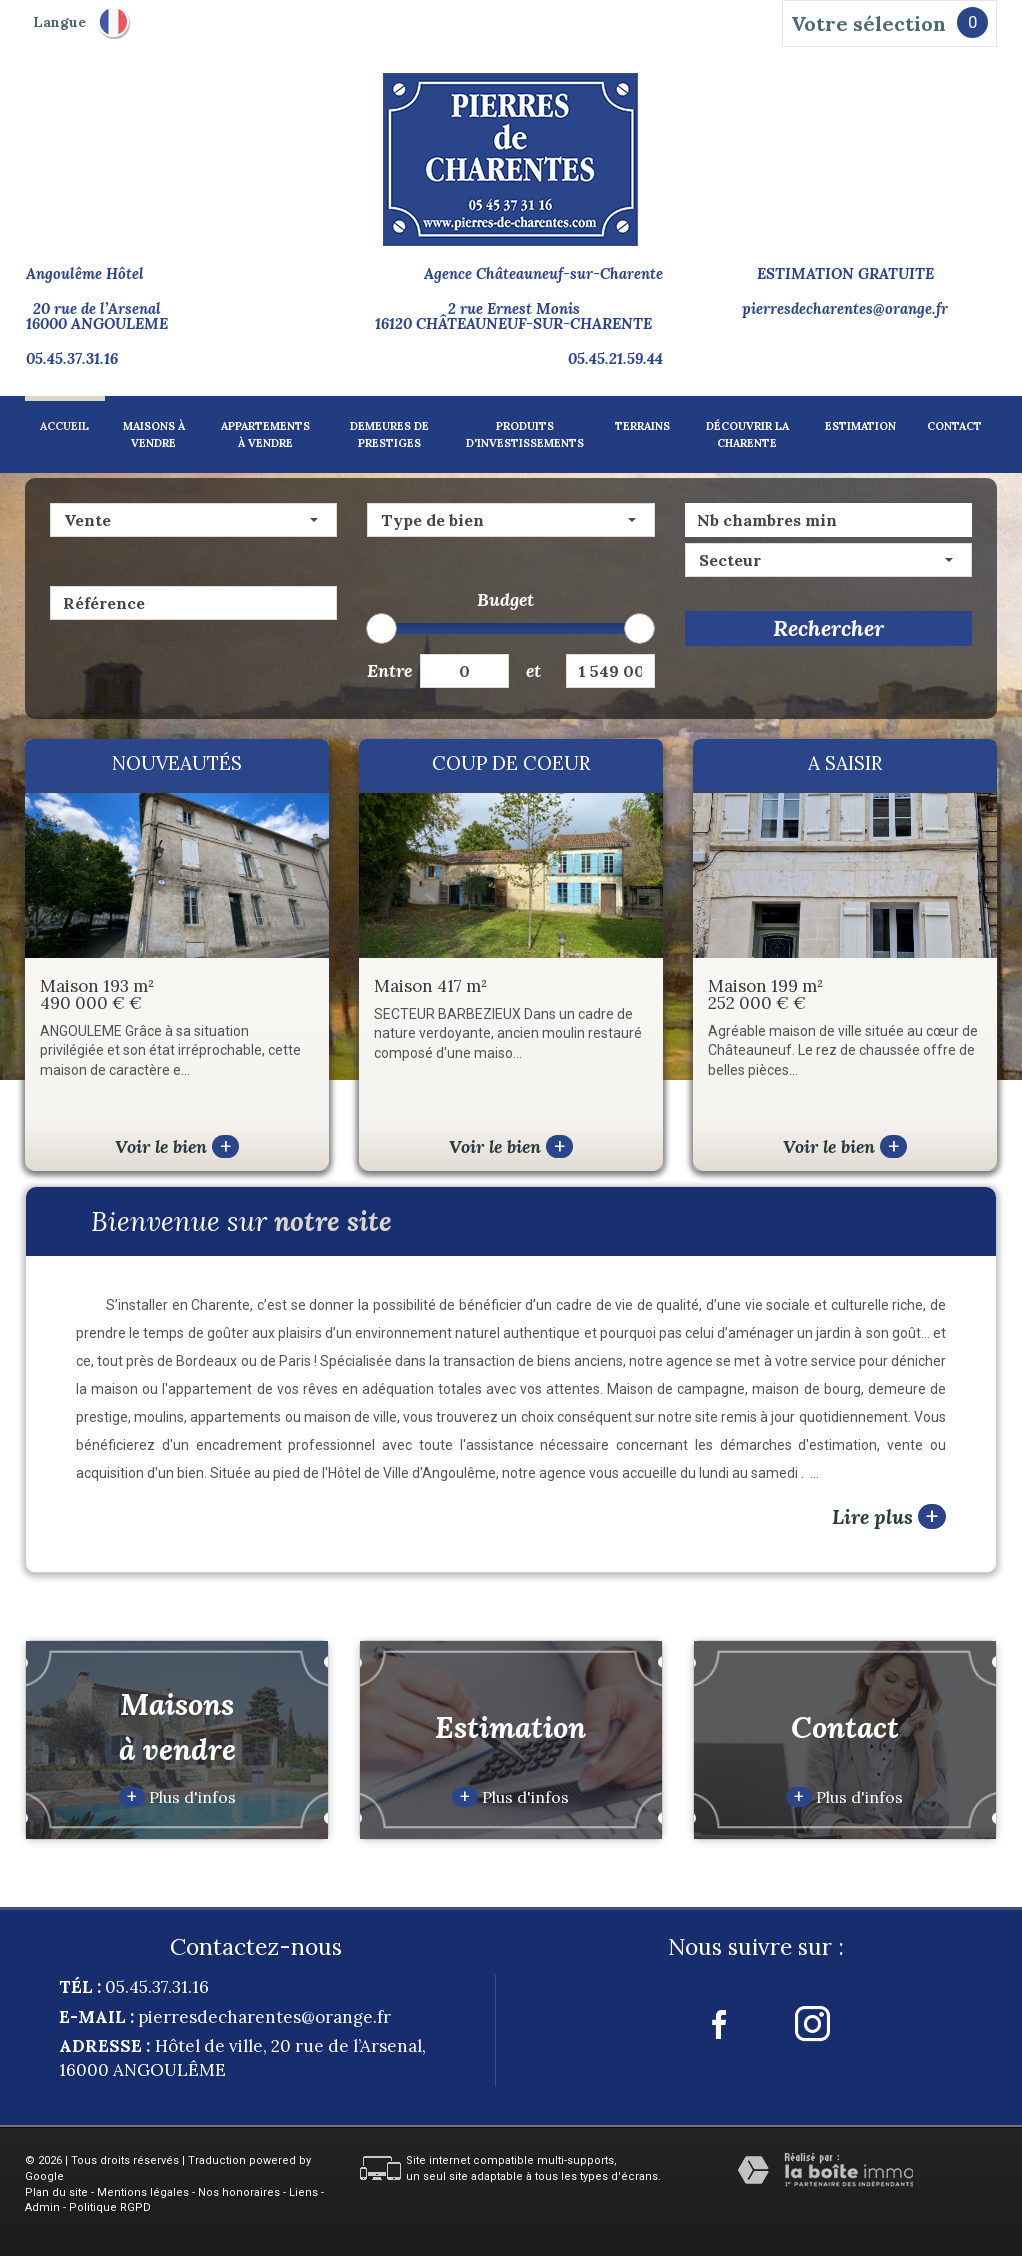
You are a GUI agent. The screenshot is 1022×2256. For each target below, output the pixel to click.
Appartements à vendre (265, 434)
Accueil (64, 426)
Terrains (642, 426)
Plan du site (56, 2192)
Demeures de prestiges (389, 434)
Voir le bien (177, 1146)
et (533, 670)
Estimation (860, 426)
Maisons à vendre (154, 434)
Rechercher (828, 628)
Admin (42, 2207)
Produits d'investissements (525, 434)
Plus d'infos (177, 1797)
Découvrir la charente (747, 434)
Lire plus (889, 1516)
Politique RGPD (110, 2207)
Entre (386, 670)
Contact (954, 426)
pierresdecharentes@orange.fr (845, 308)
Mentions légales (143, 2192)
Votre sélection (868, 23)
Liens (303, 2192)
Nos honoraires (239, 2192)
